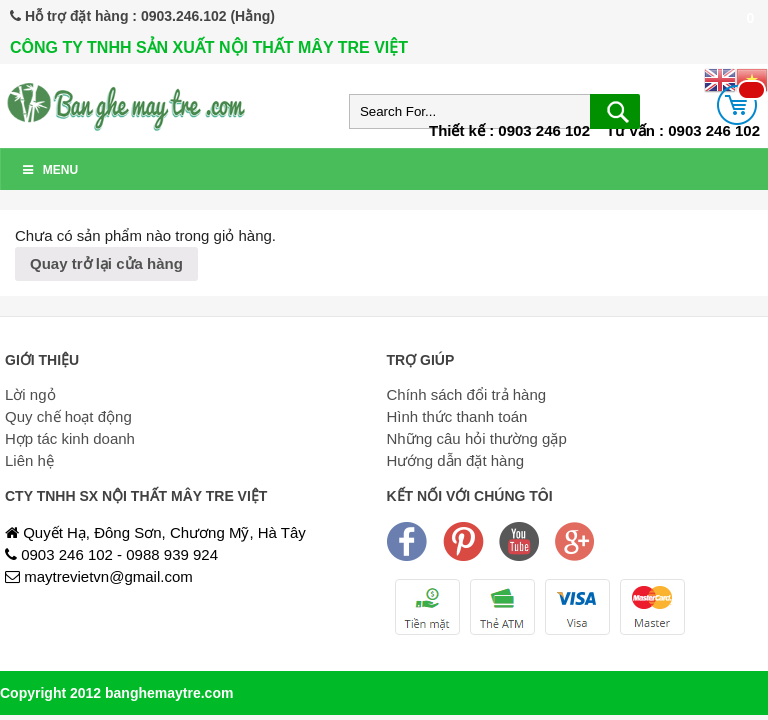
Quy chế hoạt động (68, 416)
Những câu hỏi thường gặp (477, 438)
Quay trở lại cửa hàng (106, 263)
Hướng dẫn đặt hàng (456, 460)
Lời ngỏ (30, 394)
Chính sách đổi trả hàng (467, 394)
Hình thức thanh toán (457, 416)
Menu (49, 170)
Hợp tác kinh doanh (70, 438)
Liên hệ (29, 460)
